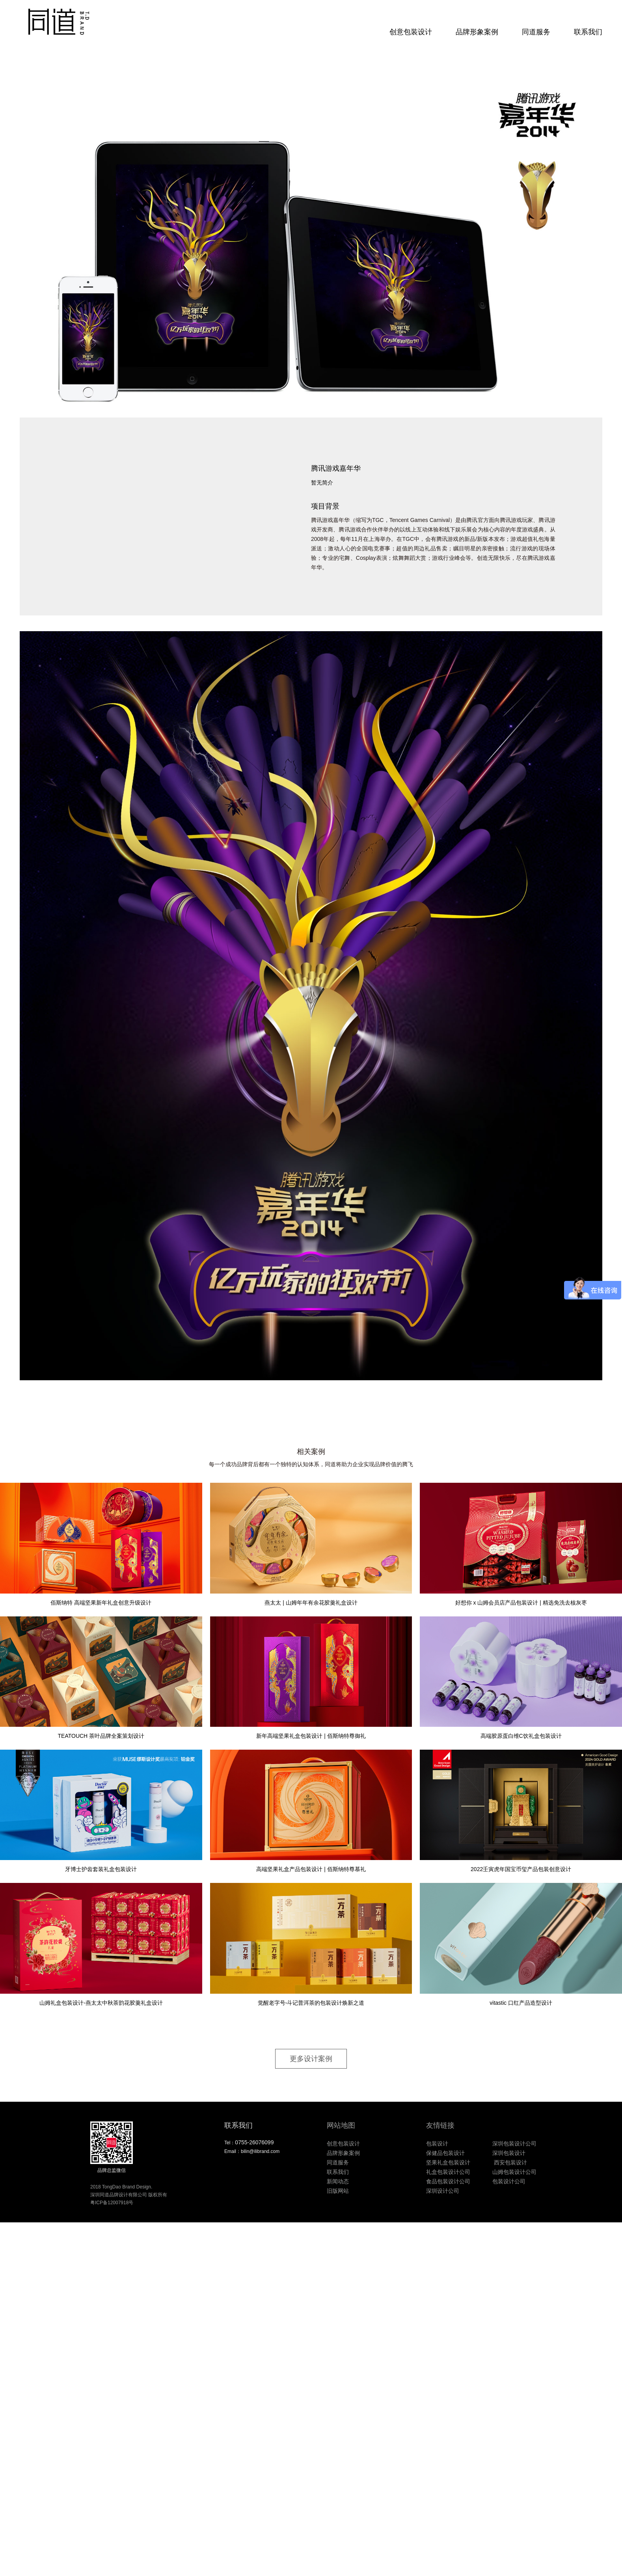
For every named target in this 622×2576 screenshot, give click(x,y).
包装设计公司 (508, 2181)
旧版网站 (338, 2191)
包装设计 (437, 2143)
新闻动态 (338, 2181)
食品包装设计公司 (448, 2181)
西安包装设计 (509, 2162)
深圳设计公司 (442, 2191)
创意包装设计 (410, 32)
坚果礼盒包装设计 (448, 2162)
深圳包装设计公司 (514, 2143)
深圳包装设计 (508, 2153)
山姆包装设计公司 (514, 2172)
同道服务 (536, 32)
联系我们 (588, 32)
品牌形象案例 (477, 32)
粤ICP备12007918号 (111, 2202)
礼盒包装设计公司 (448, 2172)
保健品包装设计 (445, 2153)
